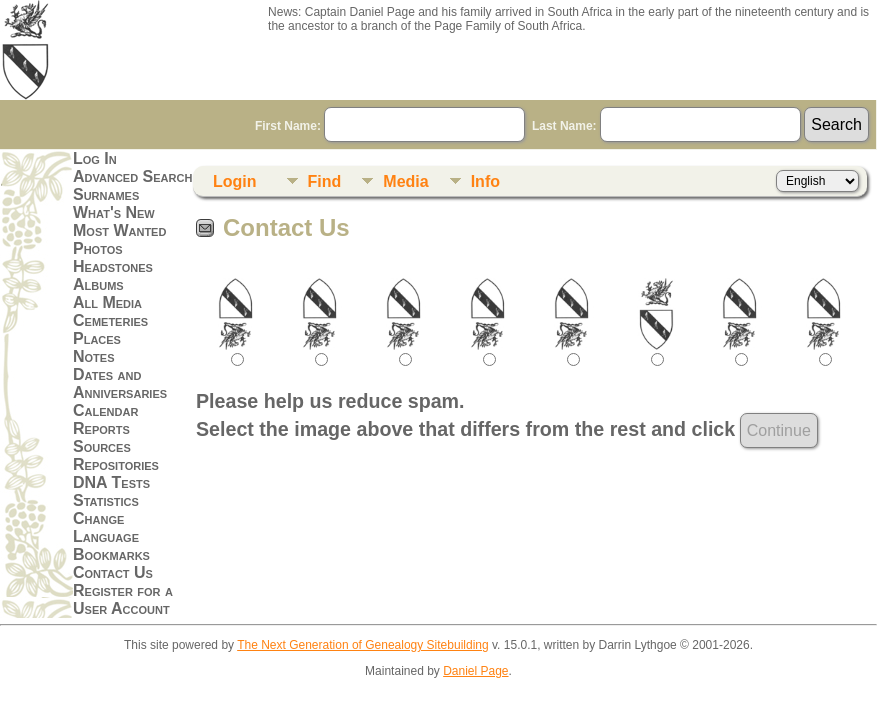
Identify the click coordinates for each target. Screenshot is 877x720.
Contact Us (113, 572)
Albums (98, 284)
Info (485, 181)
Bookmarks (111, 554)
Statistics (106, 500)
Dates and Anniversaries (120, 383)
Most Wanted (119, 230)
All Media (107, 302)
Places (97, 338)
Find (325, 181)
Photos (98, 248)
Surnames (106, 194)
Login (235, 181)
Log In (95, 158)
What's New (114, 212)
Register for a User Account (123, 599)
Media (405, 181)
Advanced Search (132, 176)
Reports (101, 428)
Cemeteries (110, 320)
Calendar (105, 410)
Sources (102, 446)
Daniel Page (475, 671)
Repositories (116, 464)
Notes (94, 356)
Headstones (113, 266)
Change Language (106, 527)
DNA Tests (111, 482)
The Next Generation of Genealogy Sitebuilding (363, 645)
